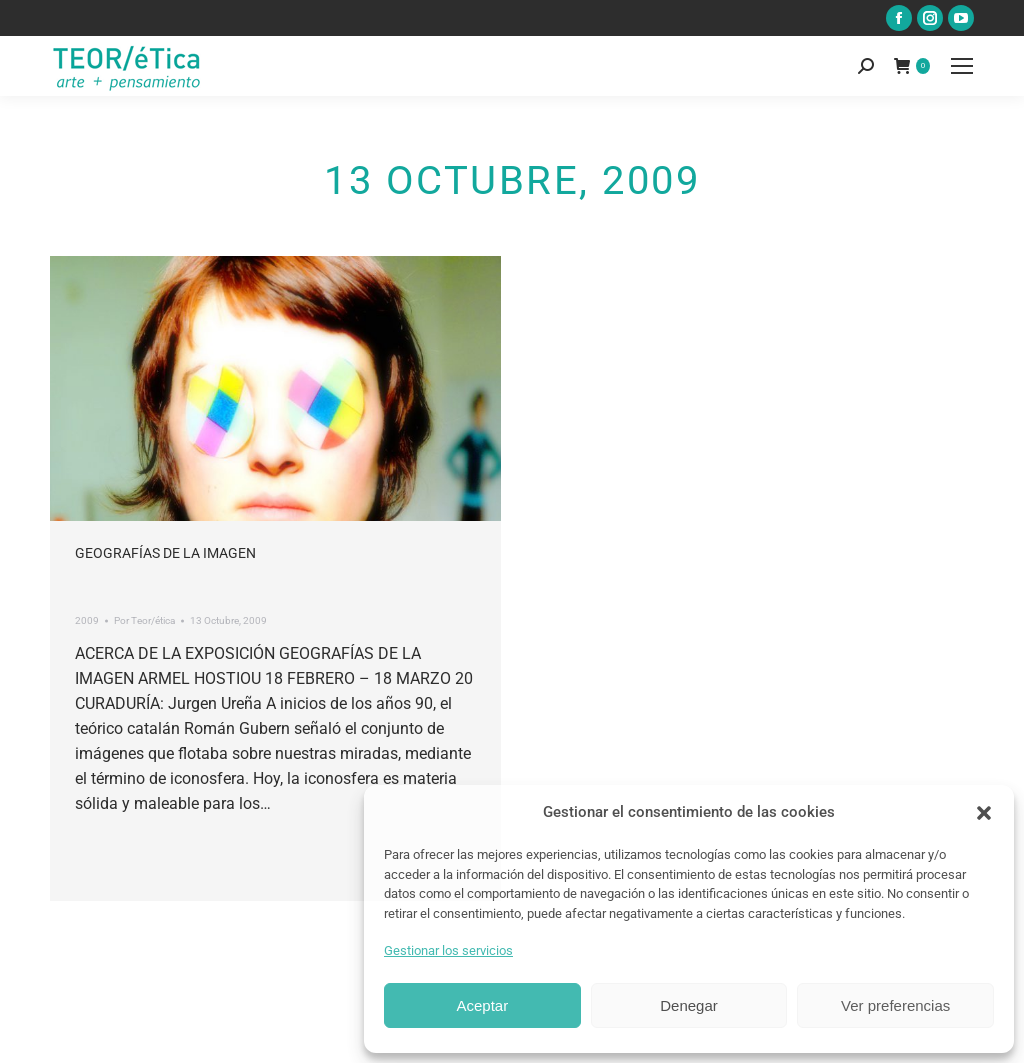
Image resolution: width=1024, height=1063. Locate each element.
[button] (984, 813)
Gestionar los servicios (448, 950)
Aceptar (482, 1005)
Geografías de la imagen (165, 553)
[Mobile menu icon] (962, 66)
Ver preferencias (895, 1005)
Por (144, 620)
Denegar (689, 1005)
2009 (87, 620)
